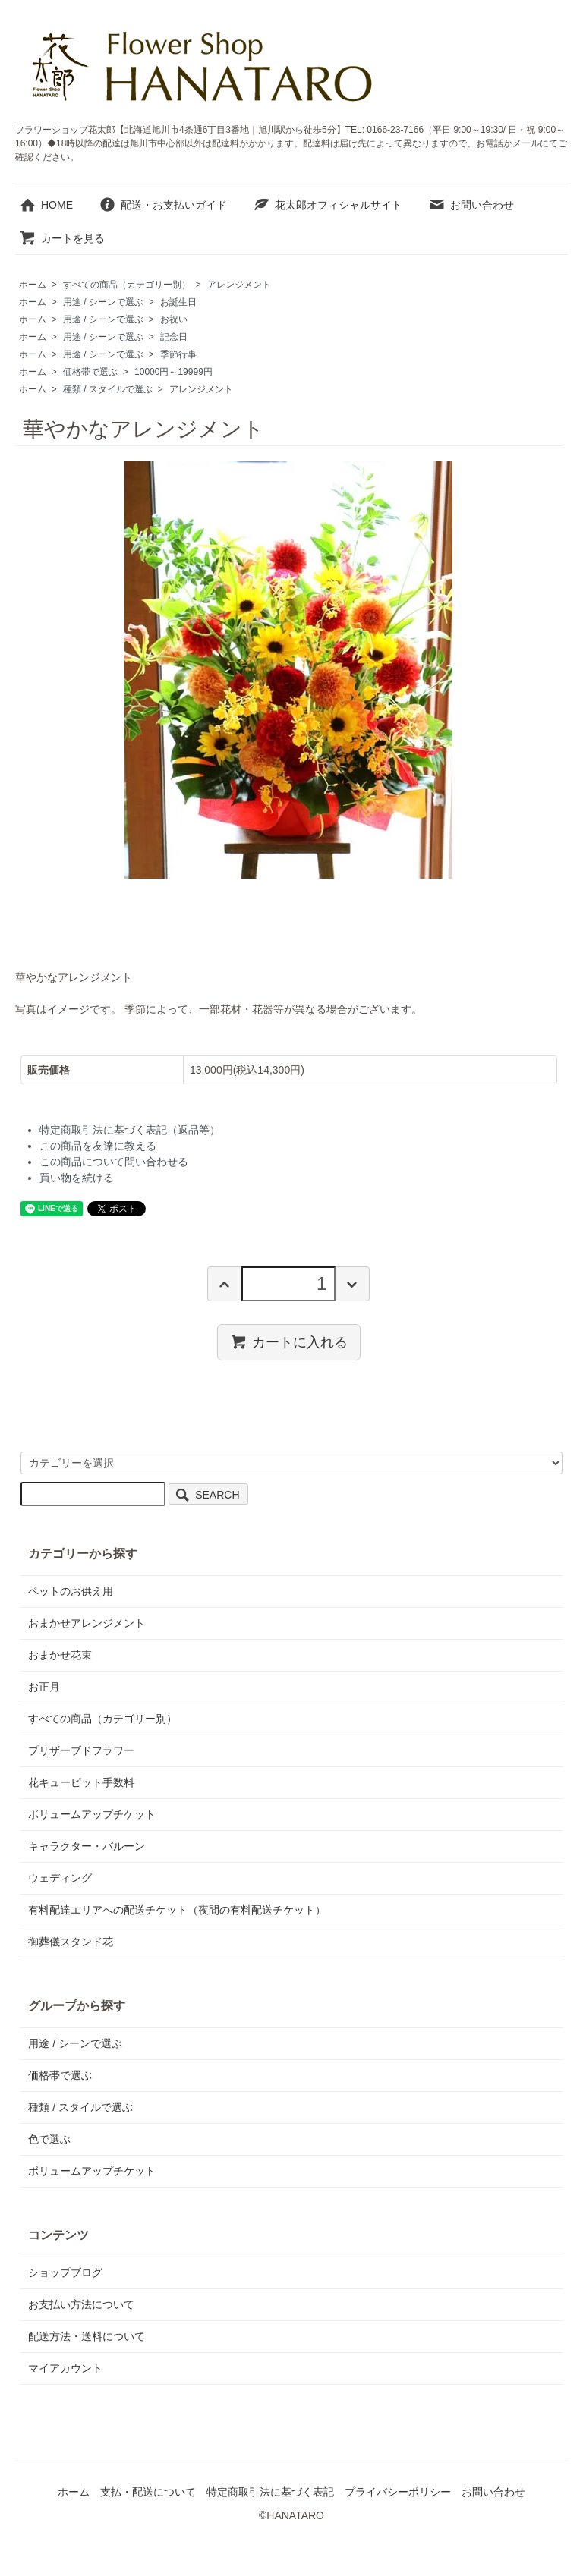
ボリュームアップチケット (92, 1814)
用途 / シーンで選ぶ (103, 302)
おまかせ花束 (60, 1655)
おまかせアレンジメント (86, 1623)
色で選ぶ (49, 2139)
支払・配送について (148, 2492)
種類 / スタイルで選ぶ (108, 389)
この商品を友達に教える (97, 1146)
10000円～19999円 (173, 371)
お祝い (174, 319)
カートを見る (62, 238)
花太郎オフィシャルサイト (327, 205)
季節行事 (178, 354)
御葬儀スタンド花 (70, 1942)
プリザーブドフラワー (81, 1750)
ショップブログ (65, 2272)
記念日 (174, 337)
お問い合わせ (471, 205)
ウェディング (60, 1878)
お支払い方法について (81, 2304)
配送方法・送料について (86, 2336)
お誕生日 (178, 302)
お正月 (44, 1687)
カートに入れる (289, 1341)
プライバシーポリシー (398, 2492)
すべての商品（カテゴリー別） (127, 284)
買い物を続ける (76, 1178)
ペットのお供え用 (70, 1591)
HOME (46, 205)
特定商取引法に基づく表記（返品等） (129, 1130)
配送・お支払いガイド (163, 205)
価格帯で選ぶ (90, 371)
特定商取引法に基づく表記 (270, 2492)
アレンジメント (239, 284)
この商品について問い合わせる (113, 1162)
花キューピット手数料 (81, 1782)
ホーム (32, 284)
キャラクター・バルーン (86, 1846)
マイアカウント (65, 2368)
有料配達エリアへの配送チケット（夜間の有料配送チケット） (177, 1910)
